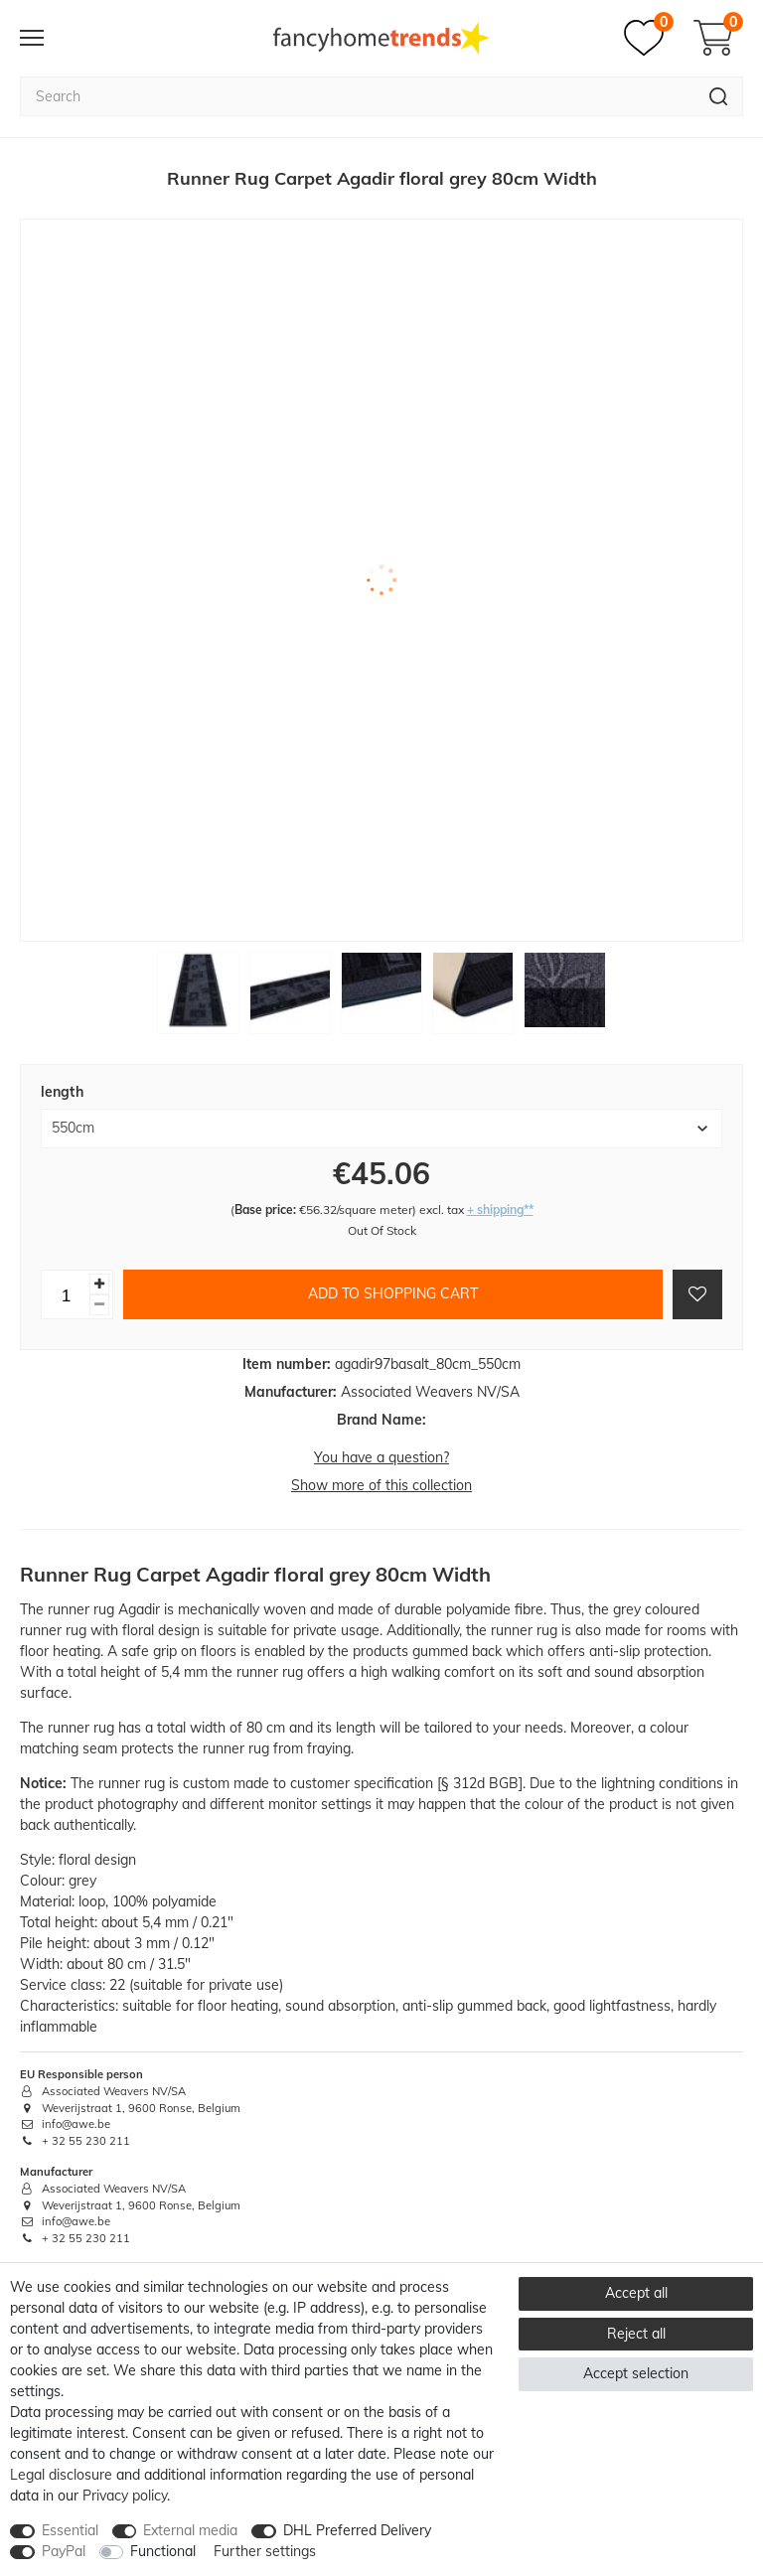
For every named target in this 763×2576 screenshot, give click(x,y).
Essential (70, 2530)
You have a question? (381, 1457)
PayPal (63, 2551)
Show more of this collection (381, 1485)
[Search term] (357, 96)
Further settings (265, 2551)
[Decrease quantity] (99, 1304)
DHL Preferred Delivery (357, 2530)
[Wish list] (649, 38)
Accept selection (635, 2373)
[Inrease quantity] (99, 1284)
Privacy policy (124, 2495)
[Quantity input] (65, 1294)
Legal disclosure (61, 2475)
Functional (163, 2551)
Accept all (636, 2293)
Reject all (636, 2334)
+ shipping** (500, 1209)
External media (190, 2530)
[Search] (718, 96)
